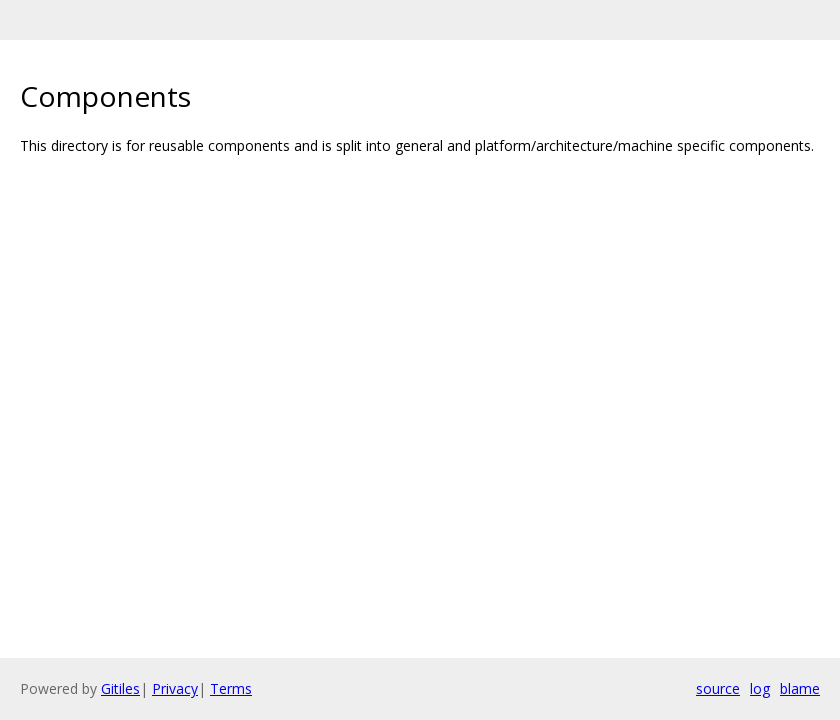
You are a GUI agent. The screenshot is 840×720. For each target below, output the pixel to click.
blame (800, 688)
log (760, 688)
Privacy (175, 688)
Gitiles (120, 688)
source (718, 688)
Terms (231, 688)
